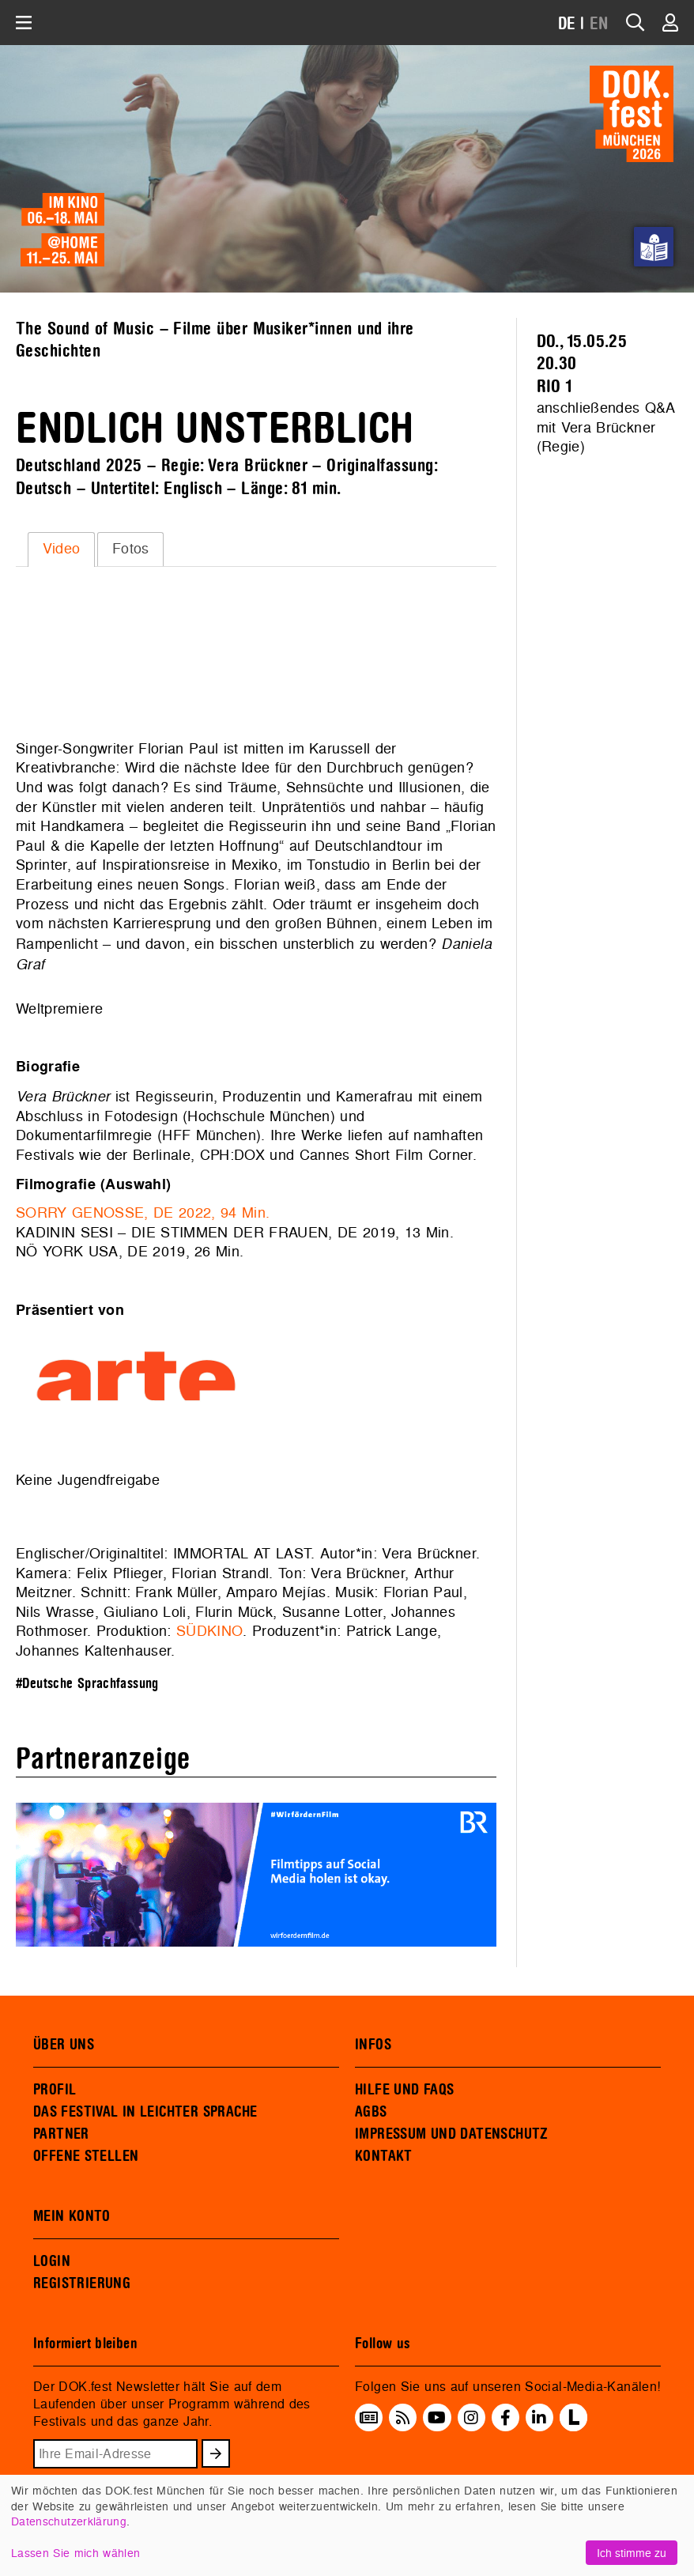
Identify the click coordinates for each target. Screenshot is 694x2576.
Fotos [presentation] (130, 548)
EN (599, 24)
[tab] (61, 549)
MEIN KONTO (72, 2216)
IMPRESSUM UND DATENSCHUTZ (452, 2134)
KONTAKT (384, 2156)
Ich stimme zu (631, 2552)
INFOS (373, 2045)
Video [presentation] (62, 548)
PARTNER (61, 2134)
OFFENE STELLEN (85, 2156)
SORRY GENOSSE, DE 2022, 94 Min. (143, 1212)
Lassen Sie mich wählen (75, 2552)
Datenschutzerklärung (68, 2521)
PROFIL (54, 2090)
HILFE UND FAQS (404, 2090)
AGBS (371, 2112)
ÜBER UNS (63, 2045)
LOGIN (51, 2261)
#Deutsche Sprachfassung (87, 1683)
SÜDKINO (209, 1631)
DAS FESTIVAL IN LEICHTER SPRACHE (145, 2112)
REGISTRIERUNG (81, 2283)
